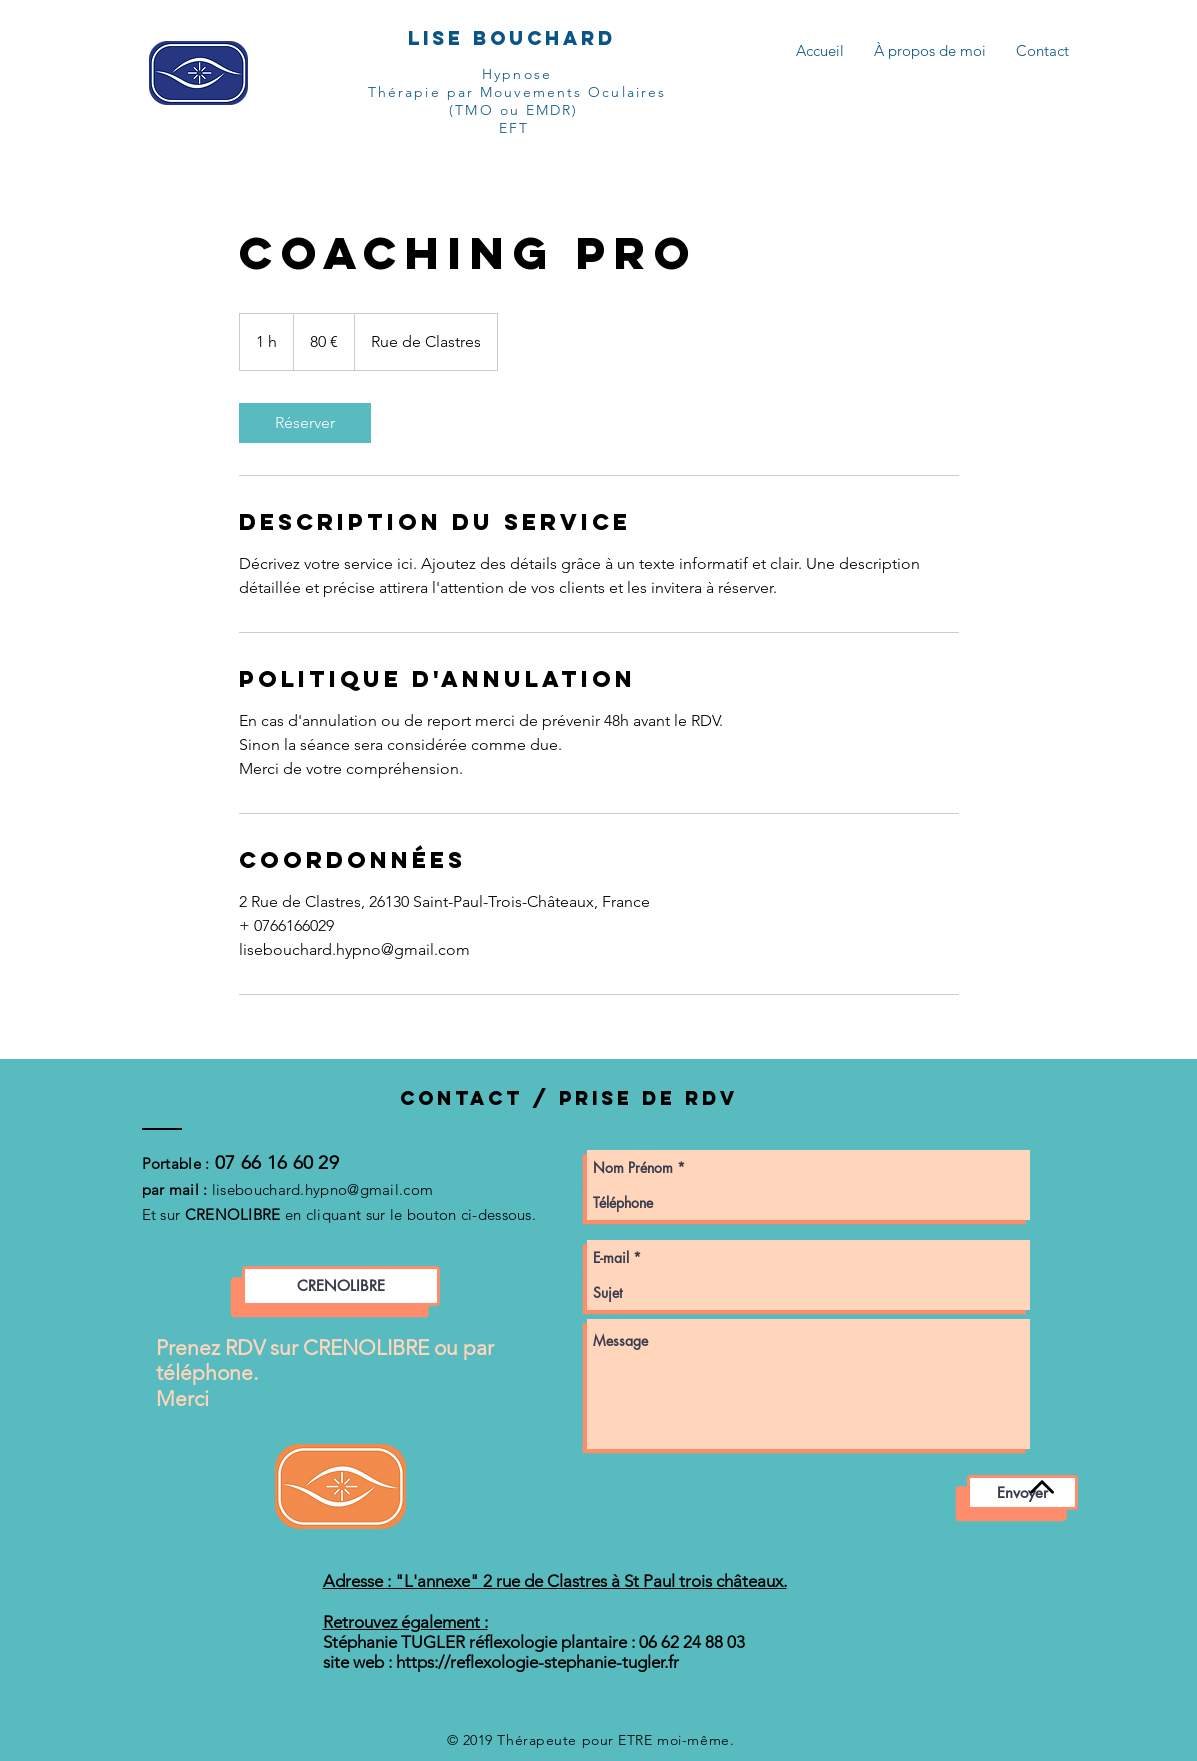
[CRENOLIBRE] (341, 1286)
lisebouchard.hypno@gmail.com (322, 1189)
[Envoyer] (1022, 1492)
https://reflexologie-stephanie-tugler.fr (537, 1662)
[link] (305, 423)
